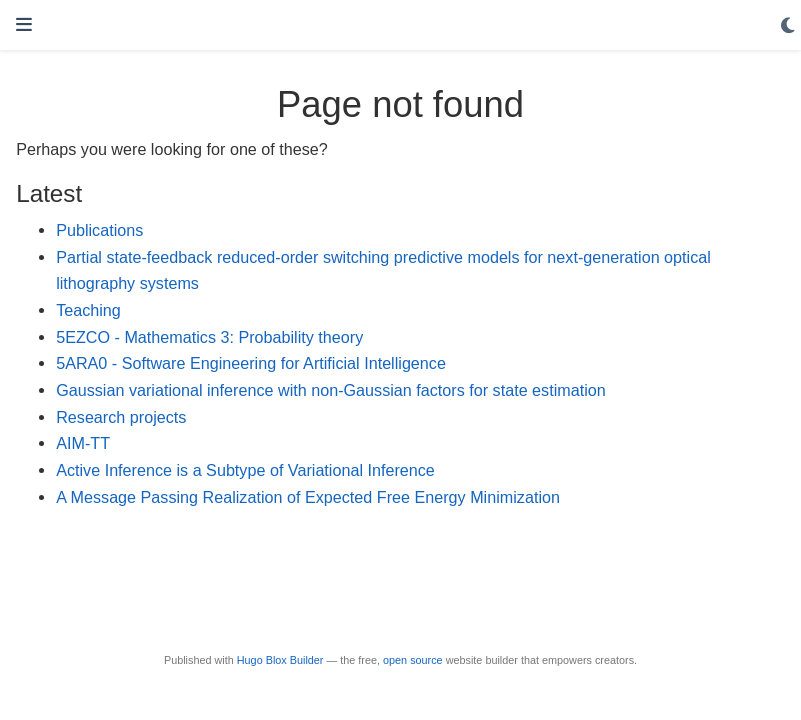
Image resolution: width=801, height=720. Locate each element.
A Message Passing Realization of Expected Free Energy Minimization (308, 497)
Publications (99, 230)
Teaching (88, 310)
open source (413, 660)
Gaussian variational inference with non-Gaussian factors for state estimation (331, 390)
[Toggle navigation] (24, 25)
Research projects (121, 417)
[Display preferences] (788, 26)
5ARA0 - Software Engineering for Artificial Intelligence (251, 363)
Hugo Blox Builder (280, 660)
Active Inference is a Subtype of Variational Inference (245, 470)
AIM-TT (83, 443)
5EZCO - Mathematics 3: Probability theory (209, 337)
